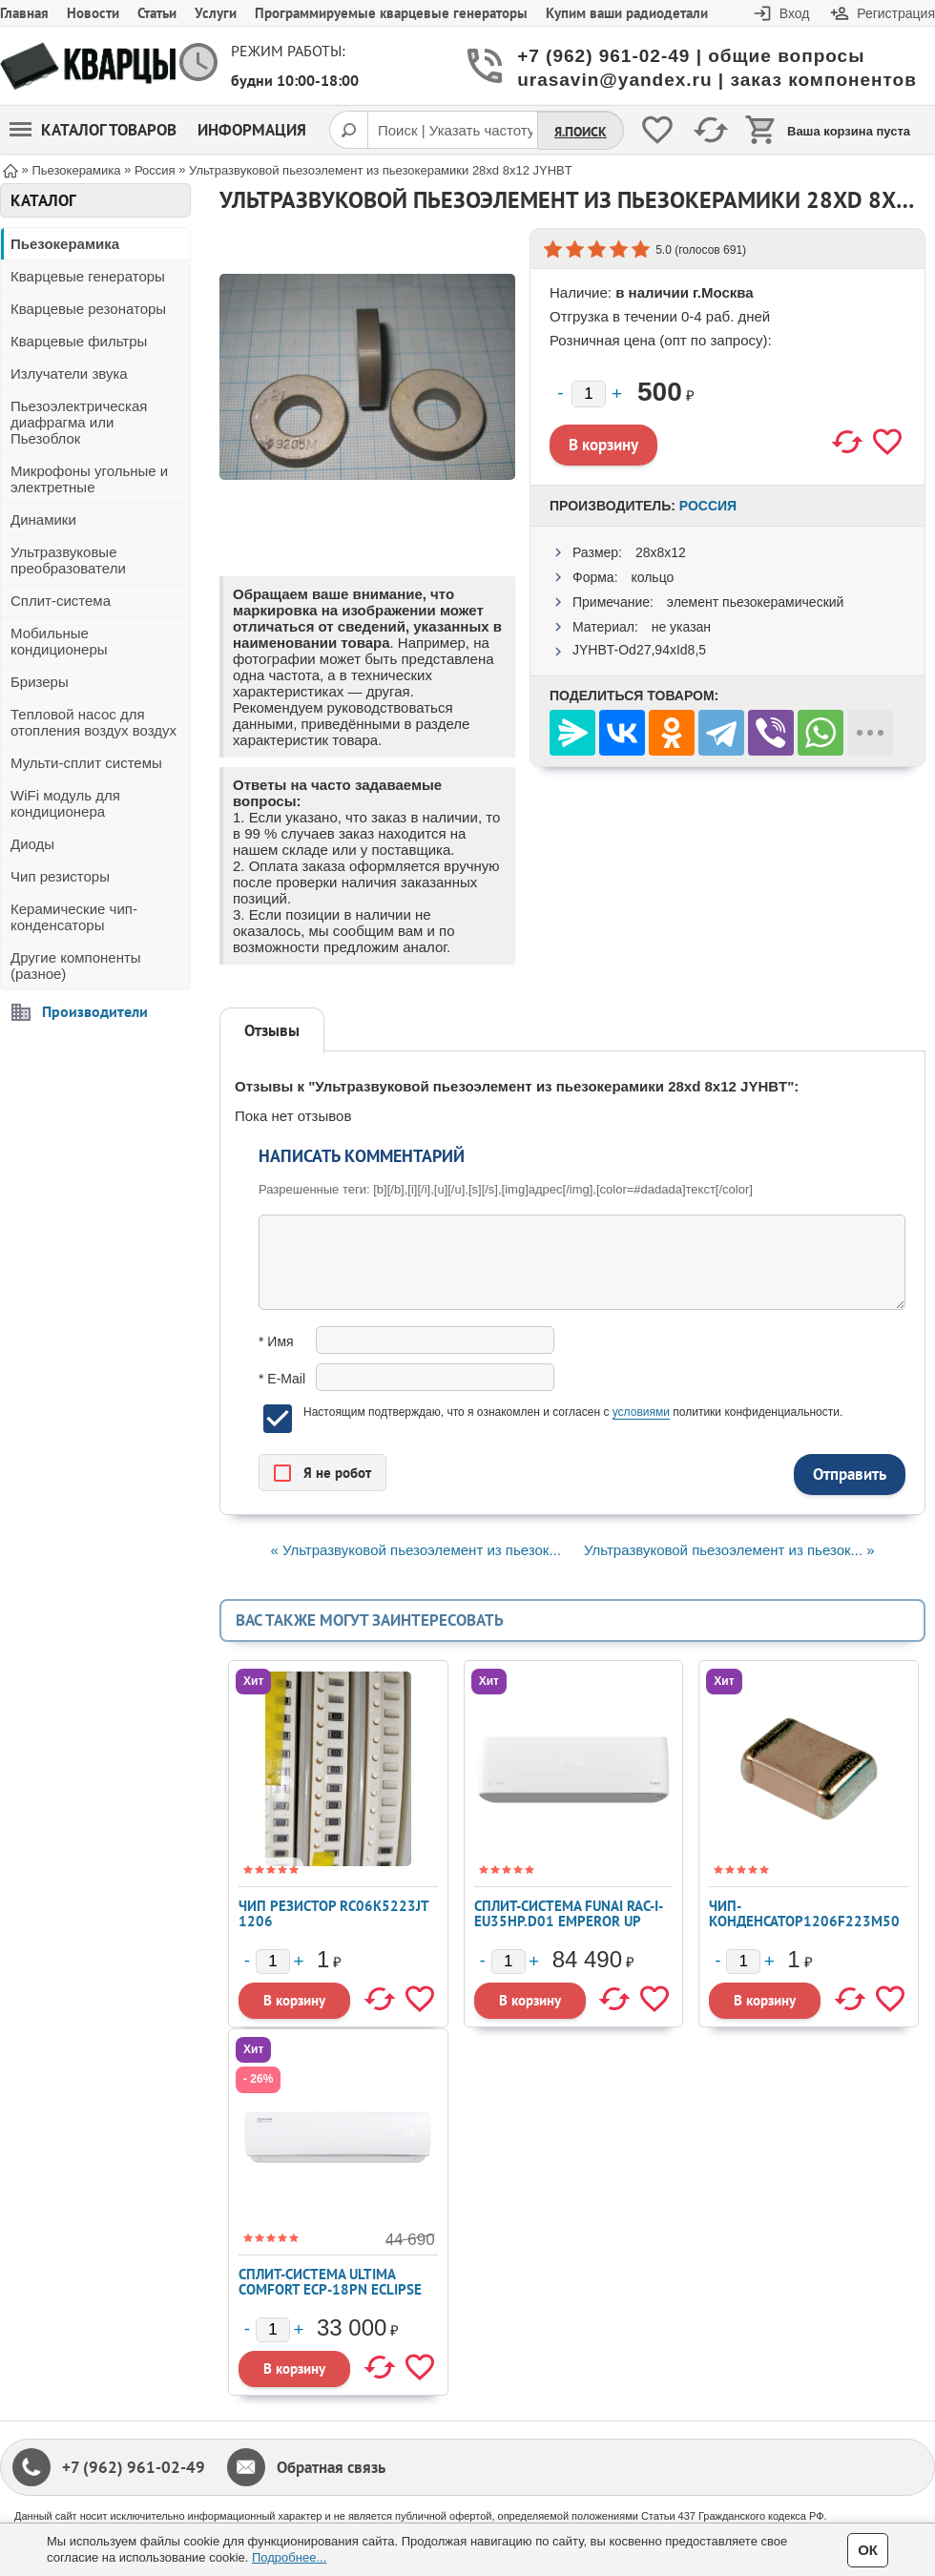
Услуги (216, 13)
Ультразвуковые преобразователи (68, 560)
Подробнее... (289, 2557)
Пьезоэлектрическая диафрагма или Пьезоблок (78, 422)
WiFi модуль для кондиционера (65, 803)
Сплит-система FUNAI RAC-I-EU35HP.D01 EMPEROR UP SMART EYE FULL (568, 1921)
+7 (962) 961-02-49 (133, 2467)
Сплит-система (60, 600)
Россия (708, 505)
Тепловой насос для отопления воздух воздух (93, 722)
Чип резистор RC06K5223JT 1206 (333, 1913)
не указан (681, 626)
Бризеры (39, 682)
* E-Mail (282, 1378)
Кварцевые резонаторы (88, 309)
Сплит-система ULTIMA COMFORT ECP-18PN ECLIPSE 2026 (330, 2289)
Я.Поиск (580, 131)
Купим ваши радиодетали (627, 13)
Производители (95, 1011)
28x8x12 (660, 552)
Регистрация (896, 13)
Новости (93, 13)
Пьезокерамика (64, 244)
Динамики (43, 519)
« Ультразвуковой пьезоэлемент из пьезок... (415, 1550)
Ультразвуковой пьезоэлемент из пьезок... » (729, 1550)
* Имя (276, 1341)
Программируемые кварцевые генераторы (391, 13)
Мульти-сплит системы (86, 763)
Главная (24, 13)
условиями (641, 1412)
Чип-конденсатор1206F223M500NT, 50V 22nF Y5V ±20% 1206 (804, 1929)
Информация (251, 129)
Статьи (157, 13)
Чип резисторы (60, 876)
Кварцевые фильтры (78, 341)
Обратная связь (331, 2467)
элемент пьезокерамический (755, 602)
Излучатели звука (69, 373)
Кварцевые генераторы (87, 276)
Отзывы (272, 1030)
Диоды (32, 844)
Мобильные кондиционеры (59, 641)
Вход (794, 13)
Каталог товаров (93, 129)
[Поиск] (348, 130)
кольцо (652, 577)
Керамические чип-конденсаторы (73, 917)
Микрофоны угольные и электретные (89, 479)
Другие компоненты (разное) (75, 965)
